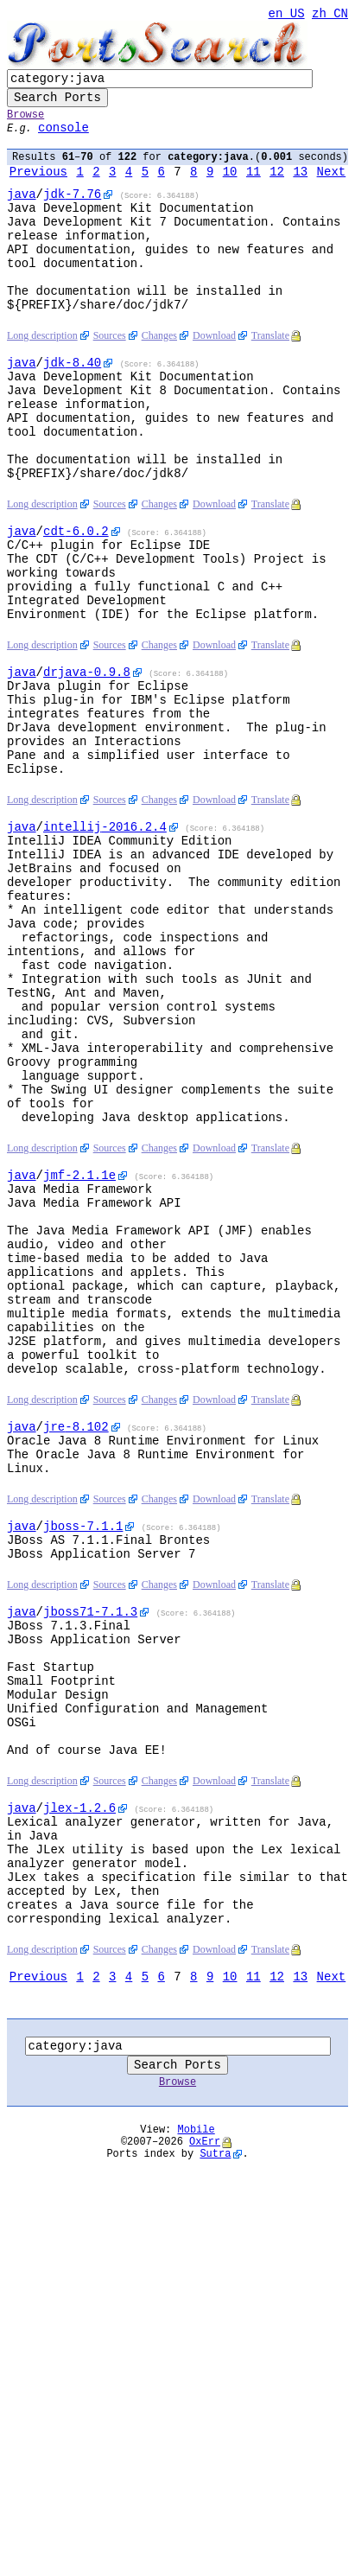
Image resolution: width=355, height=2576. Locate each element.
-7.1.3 (90, 1850)
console (63, 139)
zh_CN (330, 15)
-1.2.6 (79, 2077)
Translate (270, 378)
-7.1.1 (83, 1754)
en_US (287, 15)
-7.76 (72, 212)
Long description (42, 378)
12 (276, 187)
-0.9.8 (86, 763)
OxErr (204, 2450)
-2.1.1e (79, 1349)
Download (214, 378)
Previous (38, 187)
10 (230, 187)
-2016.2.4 (105, 941)
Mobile (196, 2435)
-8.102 (76, 1642)
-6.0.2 (76, 601)
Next (331, 187)
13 (300, 187)
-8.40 (72, 407)
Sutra (215, 2465)
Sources (109, 378)
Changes (159, 378)
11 (253, 187)
